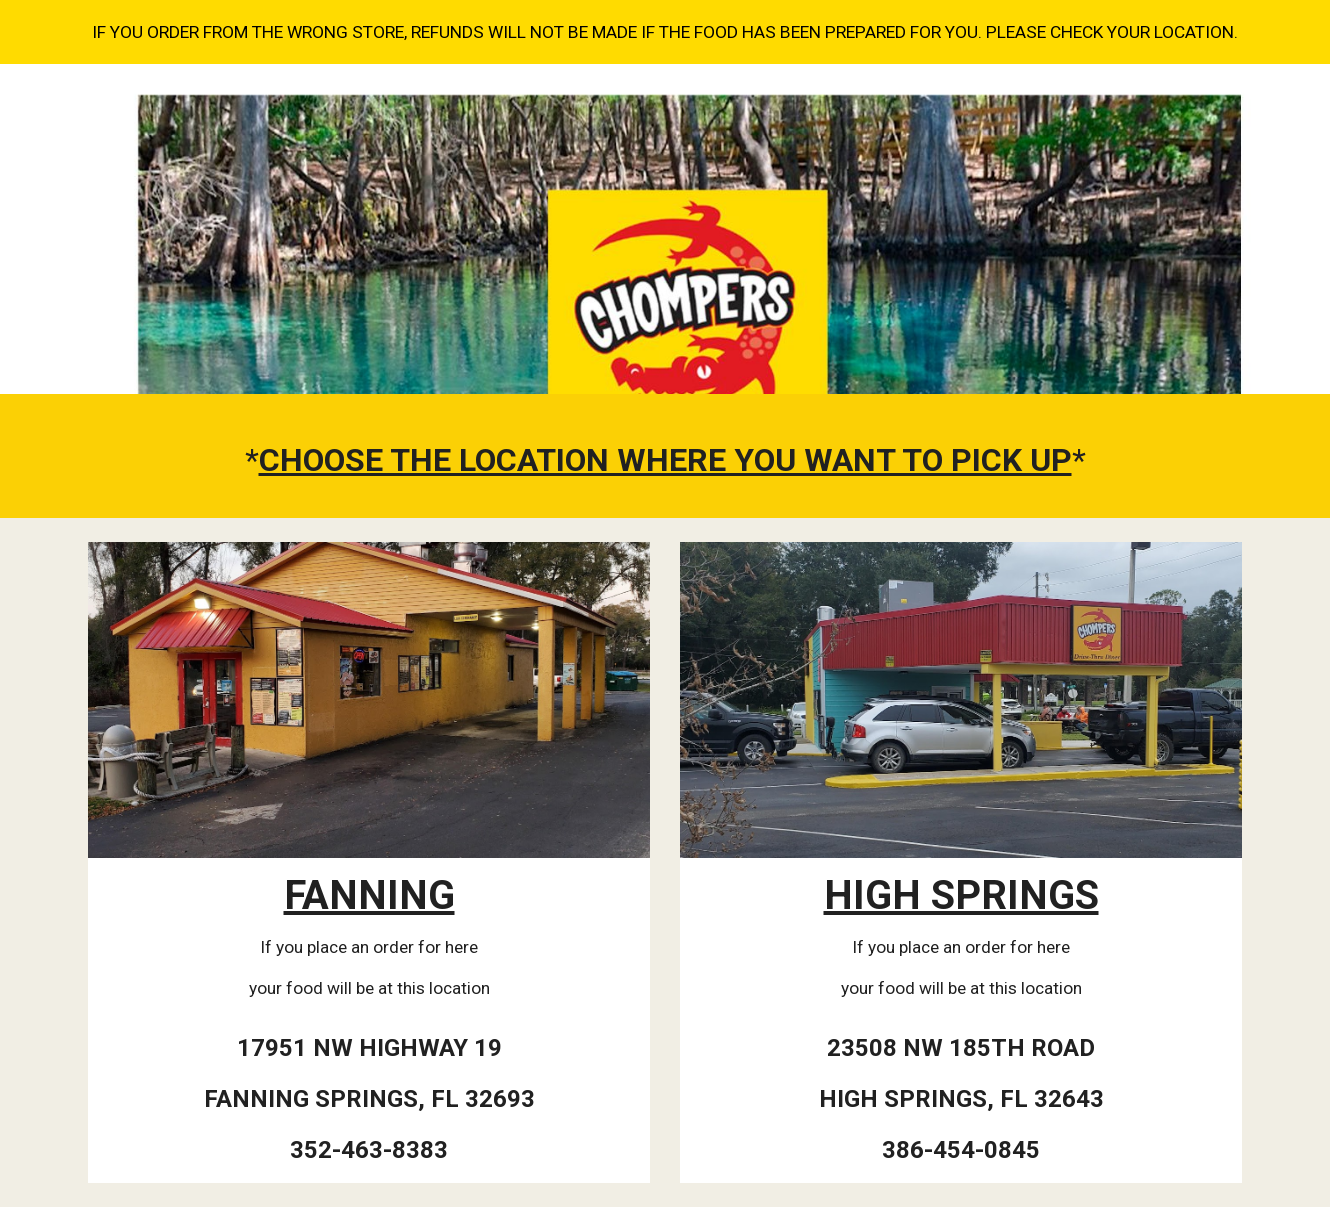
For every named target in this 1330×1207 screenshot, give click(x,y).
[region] (665, 32)
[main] (665, 461)
